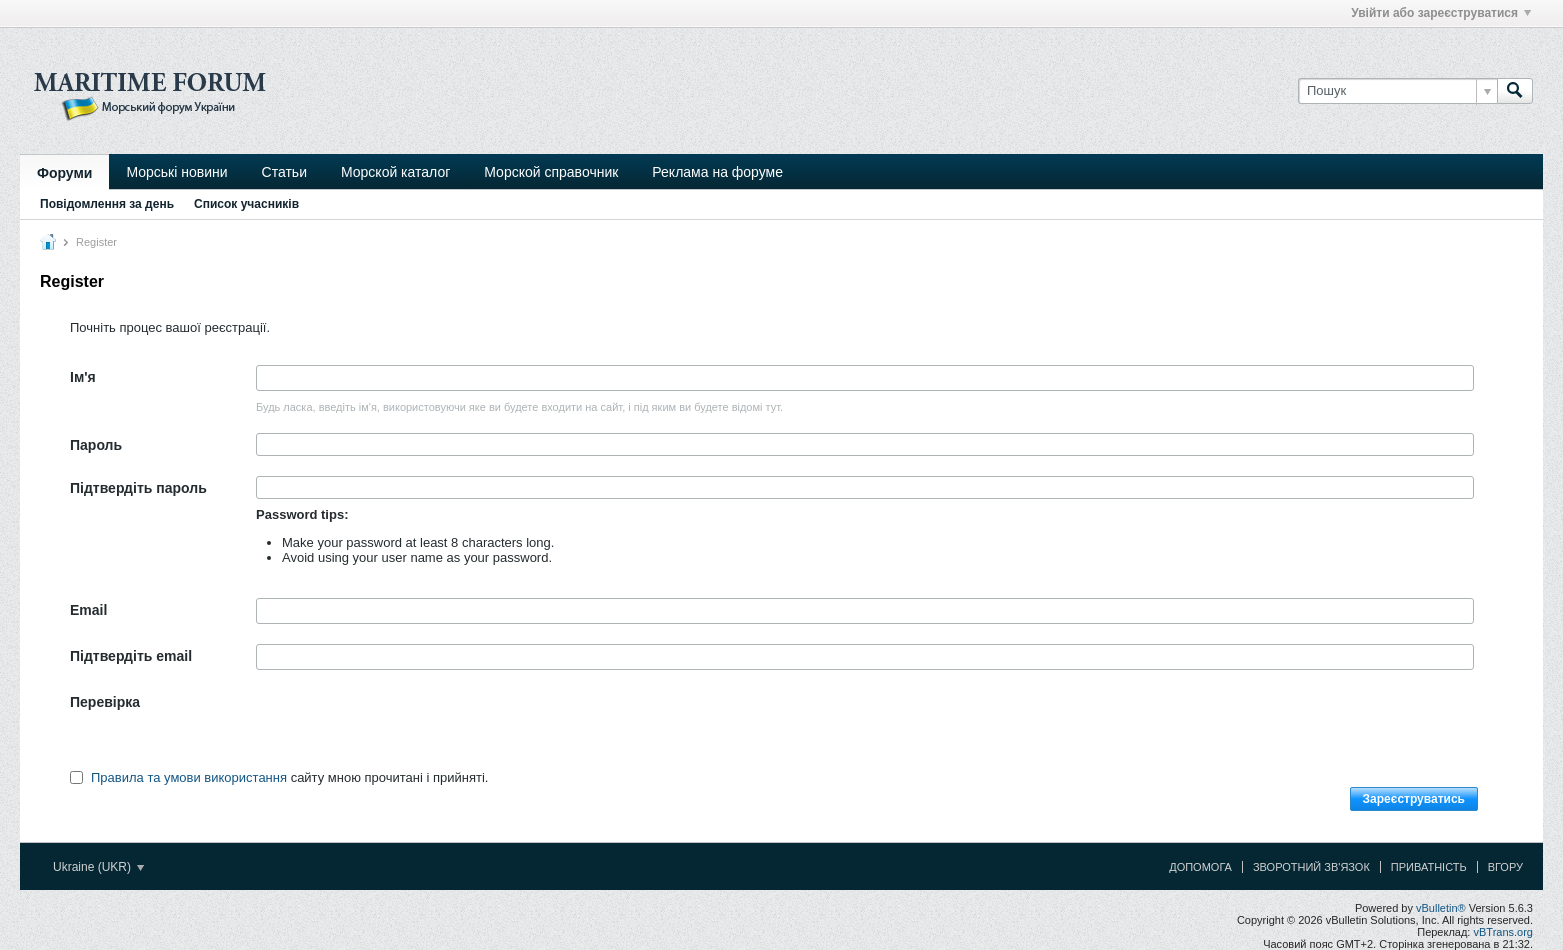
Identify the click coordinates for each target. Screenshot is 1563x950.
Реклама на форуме (717, 172)
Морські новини (176, 172)
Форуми (64, 173)
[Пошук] (1397, 91)
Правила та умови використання (189, 777)
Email (88, 610)
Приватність (1429, 867)
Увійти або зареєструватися (1441, 13)
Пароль (96, 445)
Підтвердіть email (131, 656)
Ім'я (83, 377)
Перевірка (105, 702)
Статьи (284, 172)
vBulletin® (1441, 908)
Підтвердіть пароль (138, 488)
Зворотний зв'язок (1311, 867)
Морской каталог (395, 172)
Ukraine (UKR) (98, 867)
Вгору (1505, 867)
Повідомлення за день (107, 204)
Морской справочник (551, 172)
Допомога (1200, 867)
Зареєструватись (1414, 799)
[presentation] (408, 729)
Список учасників (246, 204)
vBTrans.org (1503, 932)
